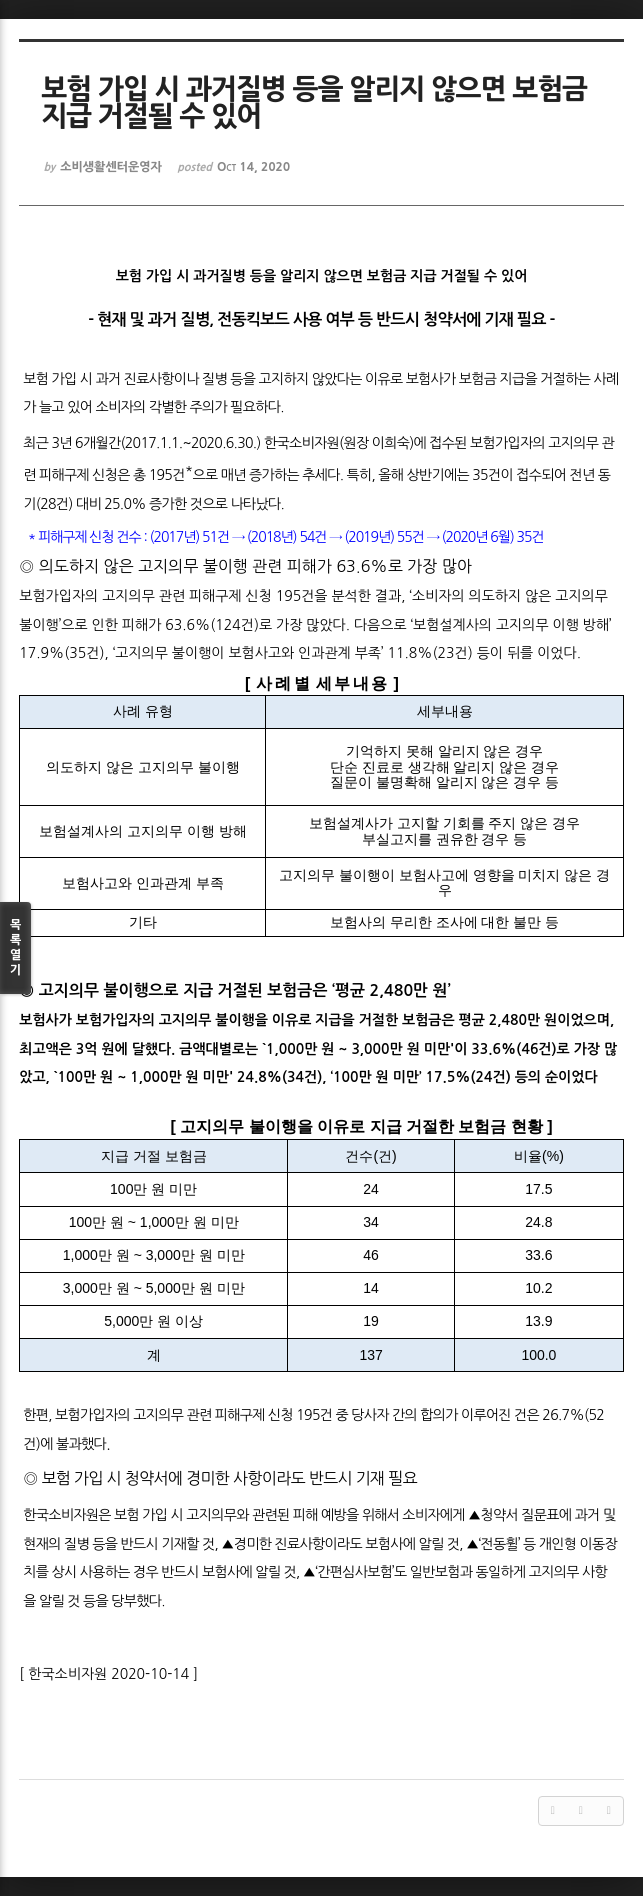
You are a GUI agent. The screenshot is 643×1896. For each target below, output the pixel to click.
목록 (15, 948)
